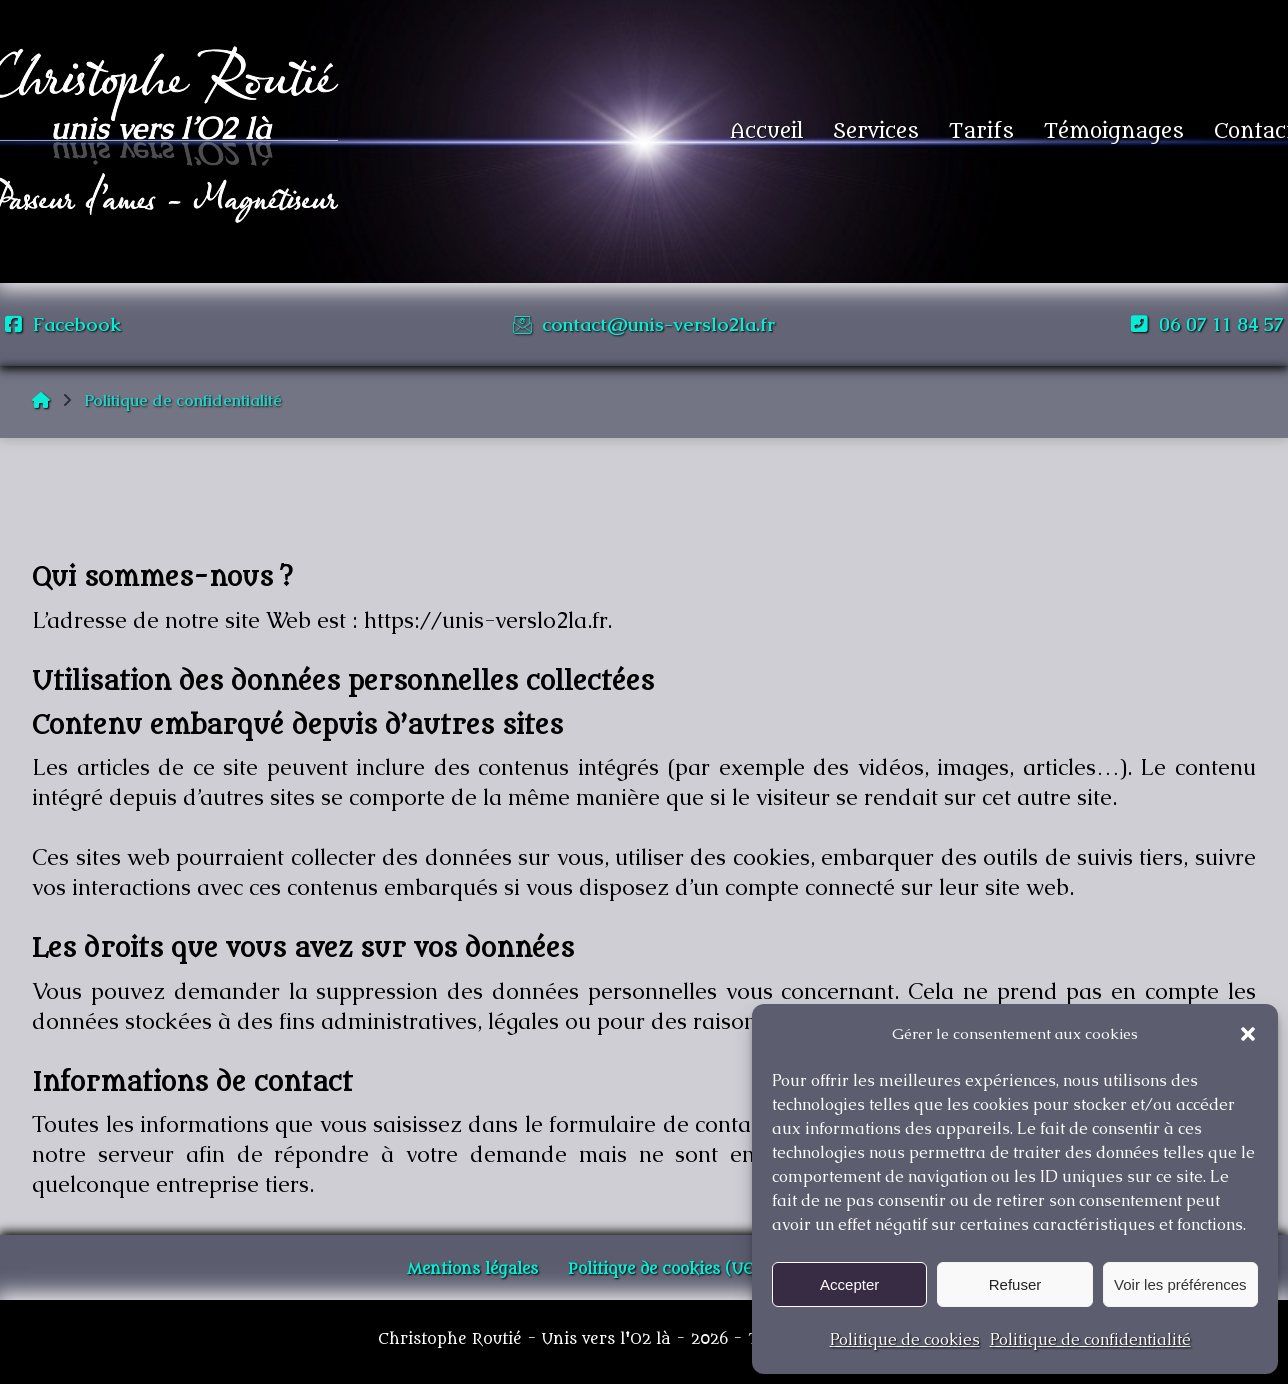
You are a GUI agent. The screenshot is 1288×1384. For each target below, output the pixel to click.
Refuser (1015, 1284)
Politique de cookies (905, 1339)
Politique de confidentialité (1090, 1339)
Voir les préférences (1180, 1284)
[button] (1248, 1034)
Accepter (849, 1284)
